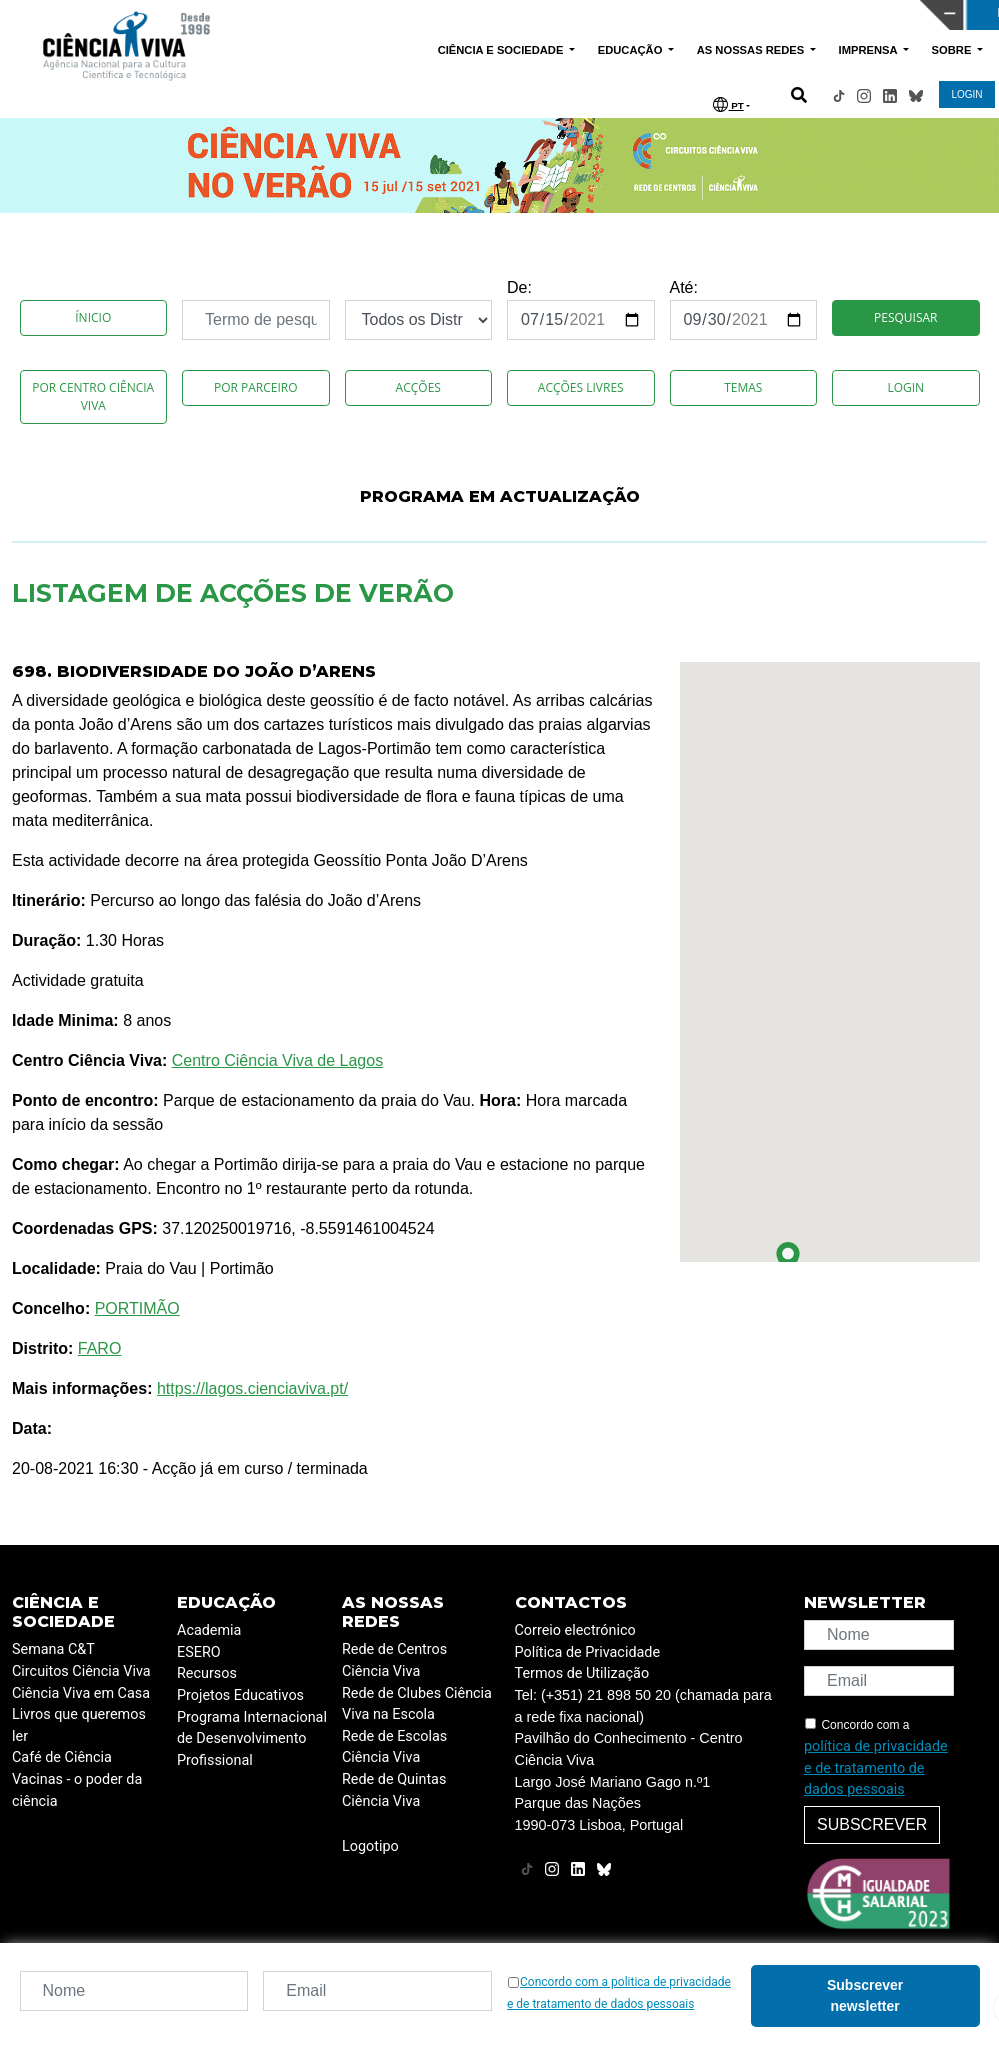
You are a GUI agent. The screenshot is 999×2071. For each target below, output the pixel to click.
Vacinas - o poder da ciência (77, 1790)
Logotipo (370, 1846)
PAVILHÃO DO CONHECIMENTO (444, 13)
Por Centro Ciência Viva (93, 396)
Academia (209, 1630)
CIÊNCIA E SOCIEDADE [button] (502, 50)
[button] (788, 1258)
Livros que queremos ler (79, 1725)
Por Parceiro (256, 387)
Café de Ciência (62, 1757)
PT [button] (728, 104)
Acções (418, 387)
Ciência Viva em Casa (81, 1693)
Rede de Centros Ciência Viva (394, 1660)
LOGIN (966, 94)
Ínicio (93, 317)
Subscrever (872, 1824)
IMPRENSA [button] (870, 50)
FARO (100, 1348)
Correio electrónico (575, 1630)
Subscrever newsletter (865, 1995)
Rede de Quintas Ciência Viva (394, 1790)
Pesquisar (905, 317)
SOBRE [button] (953, 50)
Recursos (207, 1673)
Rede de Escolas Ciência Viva (394, 1747)
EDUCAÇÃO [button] (632, 50)
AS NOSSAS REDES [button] (752, 50)
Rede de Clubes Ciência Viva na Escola (417, 1704)
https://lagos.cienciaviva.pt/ (252, 1388)
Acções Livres (581, 387)
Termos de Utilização (582, 1673)
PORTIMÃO (137, 1308)
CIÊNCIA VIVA (670, 15)
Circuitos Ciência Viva (81, 1671)
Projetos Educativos (240, 1695)
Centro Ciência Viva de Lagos (277, 1060)
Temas (743, 387)
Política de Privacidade (588, 1652)
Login (905, 387)
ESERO (199, 1652)
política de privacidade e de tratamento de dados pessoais (876, 1768)
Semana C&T (53, 1649)
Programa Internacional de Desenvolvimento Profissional (252, 1739)
